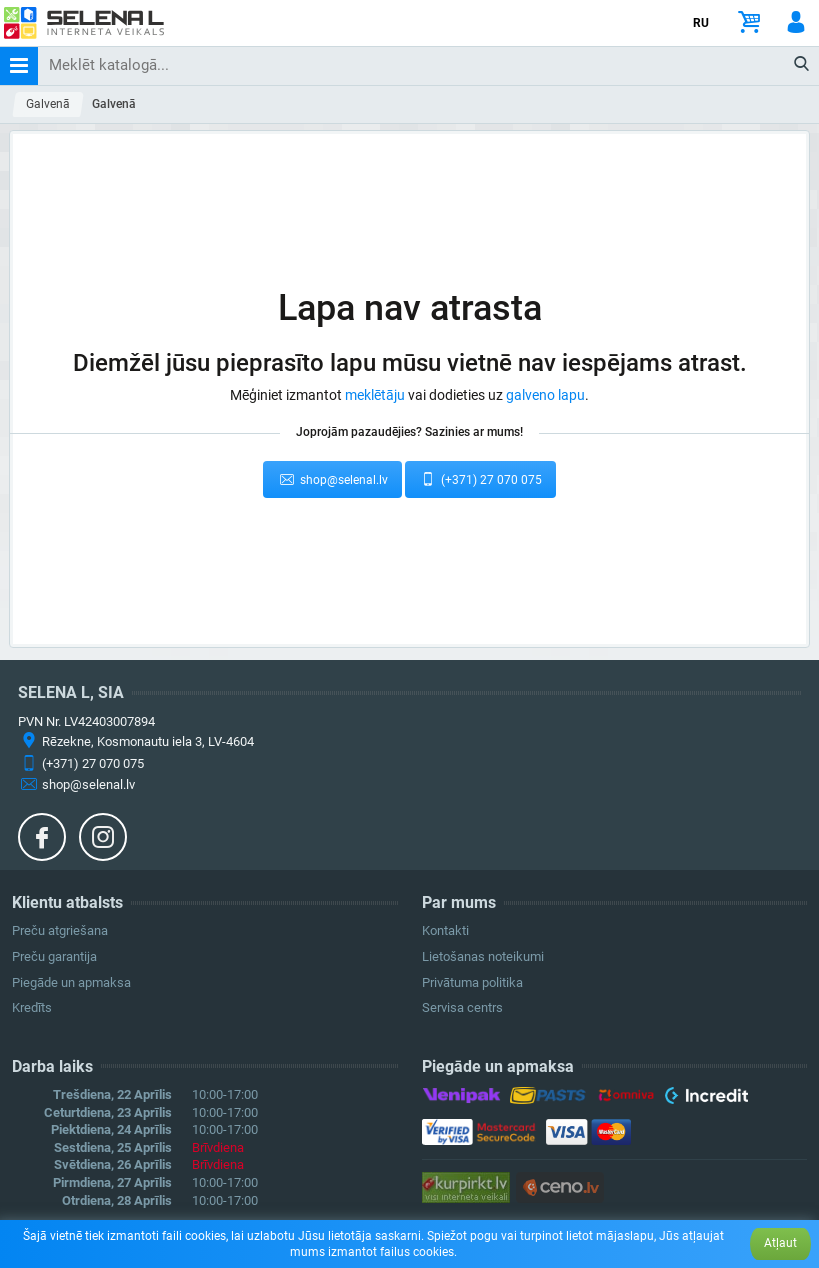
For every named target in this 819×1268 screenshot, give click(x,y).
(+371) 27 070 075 (481, 479)
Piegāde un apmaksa (71, 982)
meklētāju (375, 395)
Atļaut (780, 1243)
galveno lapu (545, 395)
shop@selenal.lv (332, 479)
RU (701, 23)
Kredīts (32, 1007)
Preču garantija (54, 956)
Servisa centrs (462, 1007)
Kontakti (445, 930)
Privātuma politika (472, 982)
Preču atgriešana (60, 930)
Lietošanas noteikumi (483, 956)
